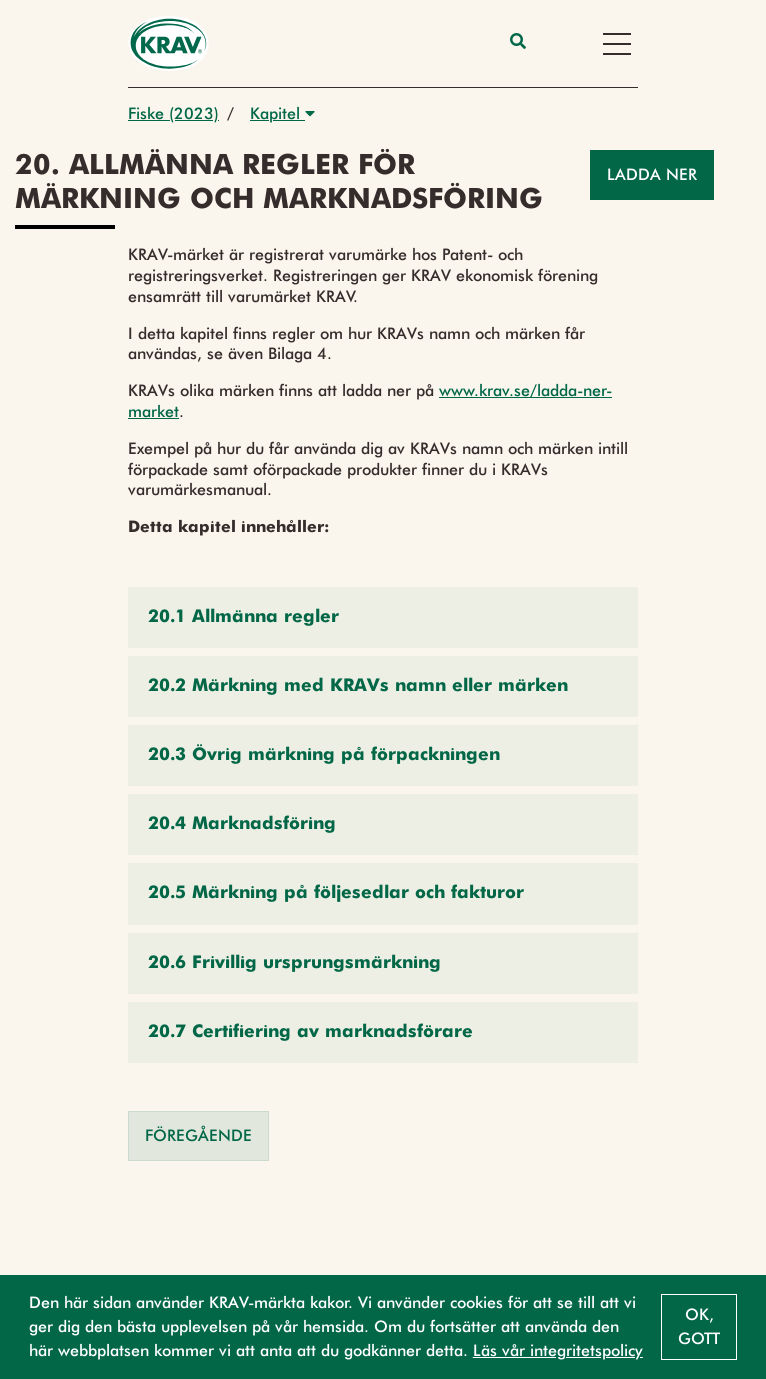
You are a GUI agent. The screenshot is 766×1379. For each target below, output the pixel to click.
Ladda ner (652, 174)
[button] (383, 617)
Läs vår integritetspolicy (558, 1350)
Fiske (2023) (173, 113)
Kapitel (282, 113)
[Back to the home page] (168, 43)
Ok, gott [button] (699, 1326)
